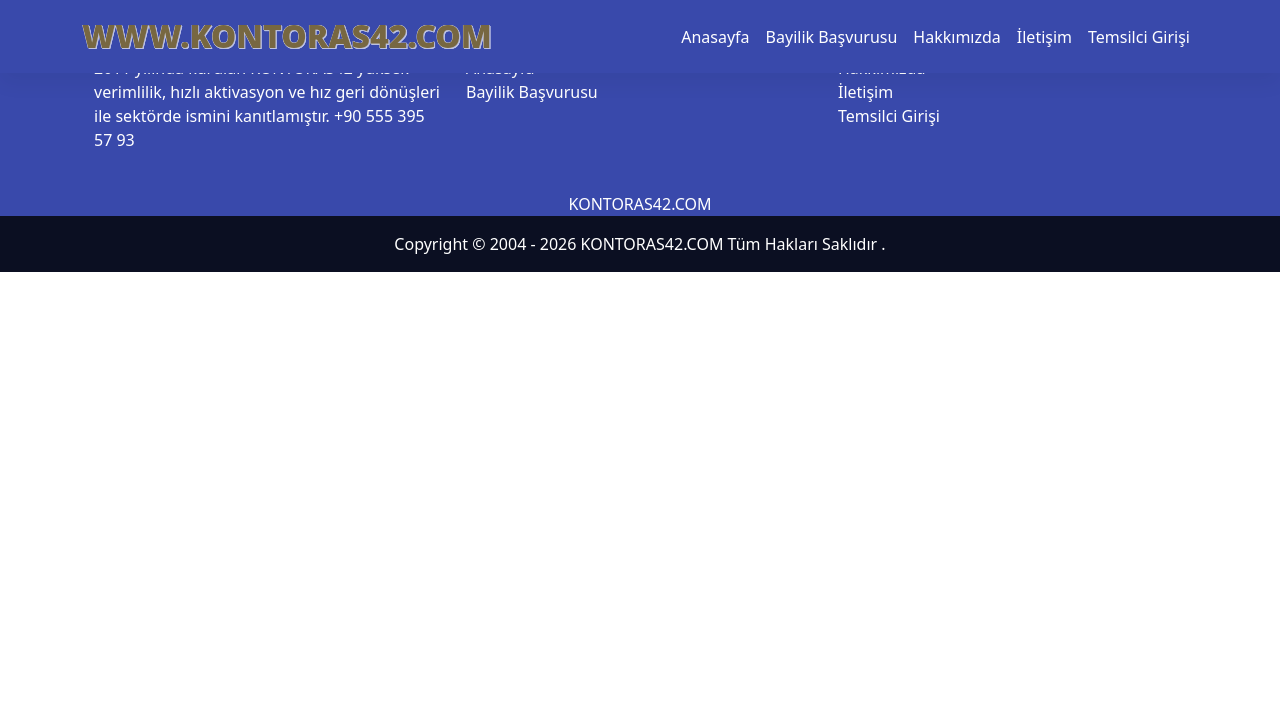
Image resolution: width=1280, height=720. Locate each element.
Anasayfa (715, 37)
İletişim (1044, 37)
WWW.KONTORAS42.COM (287, 35)
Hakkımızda (956, 37)
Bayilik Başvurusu (832, 37)
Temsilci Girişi (1139, 37)
